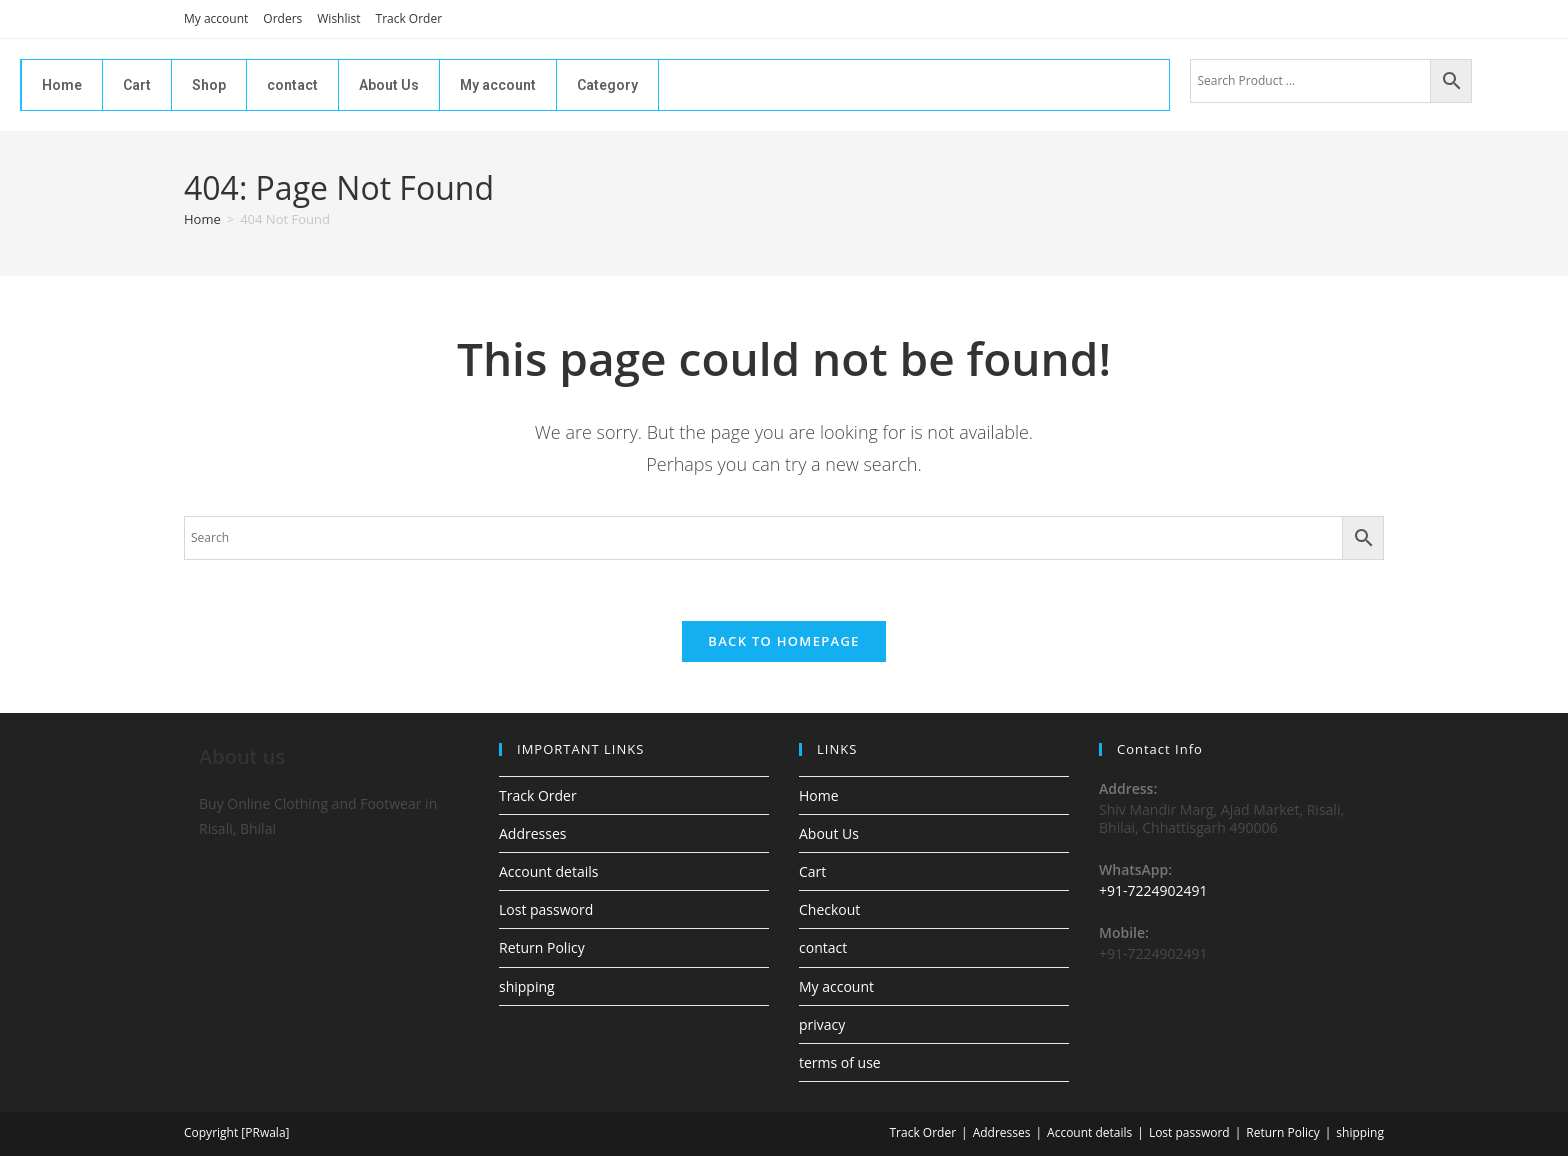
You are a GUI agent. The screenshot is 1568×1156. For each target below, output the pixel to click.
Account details (548, 871)
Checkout (829, 909)
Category (607, 85)
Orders (282, 18)
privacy (822, 1024)
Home (62, 85)
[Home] (202, 219)
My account (216, 18)
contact (292, 85)
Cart (137, 85)
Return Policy (542, 947)
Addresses (532, 833)
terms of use (840, 1062)
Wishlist (338, 18)
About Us (389, 85)
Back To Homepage (783, 641)
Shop (209, 85)
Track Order (409, 18)
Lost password (546, 909)
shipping (527, 986)
